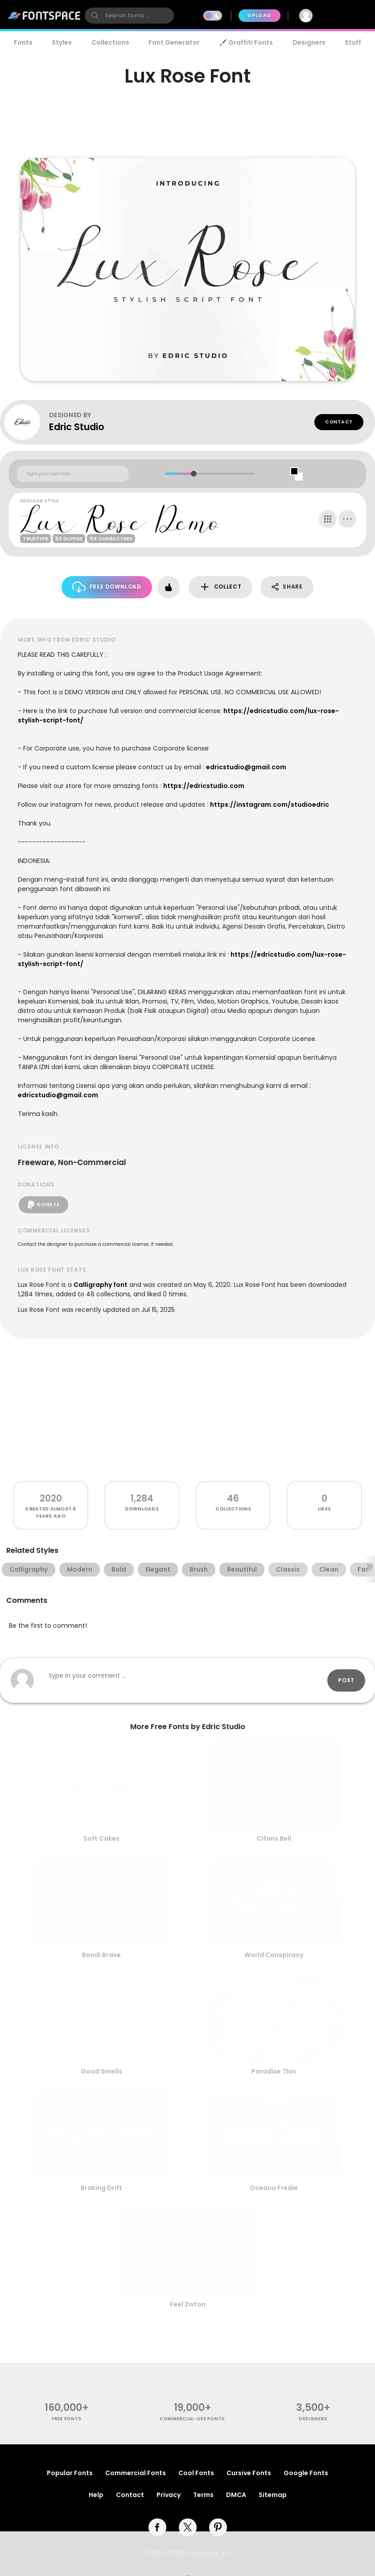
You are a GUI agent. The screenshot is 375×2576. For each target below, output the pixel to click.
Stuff (353, 42)
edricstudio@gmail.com (246, 767)
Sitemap (273, 2494)
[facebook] (157, 2527)
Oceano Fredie (274, 2187)
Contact (339, 422)
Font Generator (174, 42)
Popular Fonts (70, 2472)
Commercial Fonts (135, 2472)
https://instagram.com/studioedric (269, 804)
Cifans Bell (274, 1838)
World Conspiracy (273, 1954)
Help (96, 2494)
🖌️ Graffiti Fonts (246, 42)
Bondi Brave (101, 1954)
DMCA (236, 2494)
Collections (110, 42)
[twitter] (188, 2527)
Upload (259, 15)
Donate (43, 1205)
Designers (309, 42)
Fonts (23, 42)
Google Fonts (306, 2472)
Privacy (169, 2494)
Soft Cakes (101, 1838)
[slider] (193, 474)
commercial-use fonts (192, 2418)
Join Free (346, 15)
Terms (203, 2494)
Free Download (106, 587)
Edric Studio (76, 426)
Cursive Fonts (249, 2472)
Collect (220, 587)
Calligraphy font (101, 1284)
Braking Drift (101, 2187)
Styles (62, 42)
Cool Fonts (196, 2472)
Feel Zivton (188, 2304)
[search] (129, 16)
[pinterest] (218, 2527)
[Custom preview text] (72, 474)
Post (346, 1680)
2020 (51, 1498)
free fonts (67, 2418)
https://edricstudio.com (203, 785)
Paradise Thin (273, 2071)
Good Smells (101, 2071)
